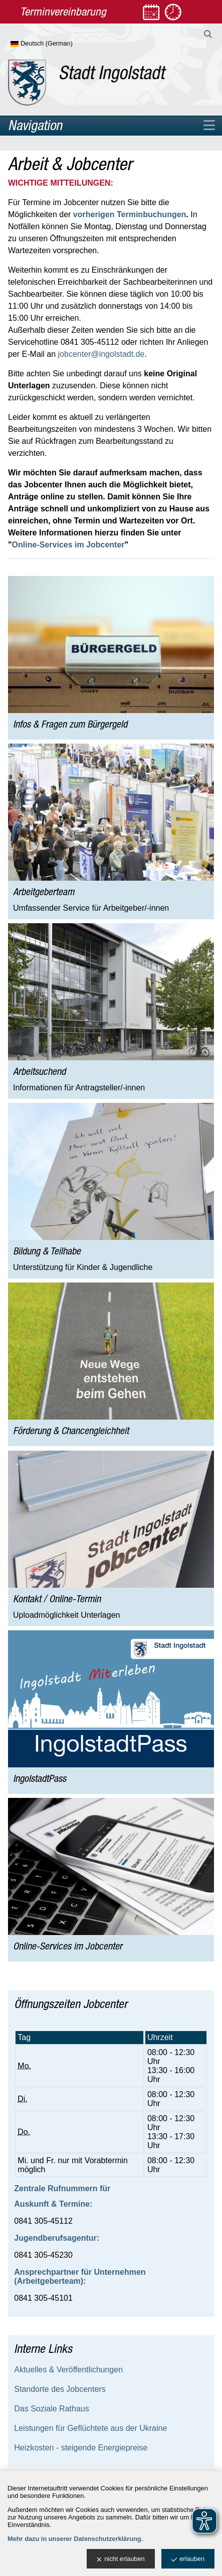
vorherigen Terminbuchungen (129, 214)
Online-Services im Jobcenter (68, 544)
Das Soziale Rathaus (51, 2408)
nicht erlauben (120, 2559)
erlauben (187, 2559)
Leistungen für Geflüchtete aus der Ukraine (90, 2428)
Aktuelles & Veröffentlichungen (68, 2369)
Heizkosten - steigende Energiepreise (80, 2447)
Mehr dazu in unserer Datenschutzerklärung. (75, 2538)
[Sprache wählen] (58, 44)
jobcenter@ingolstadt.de (101, 354)
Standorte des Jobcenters (59, 2389)
